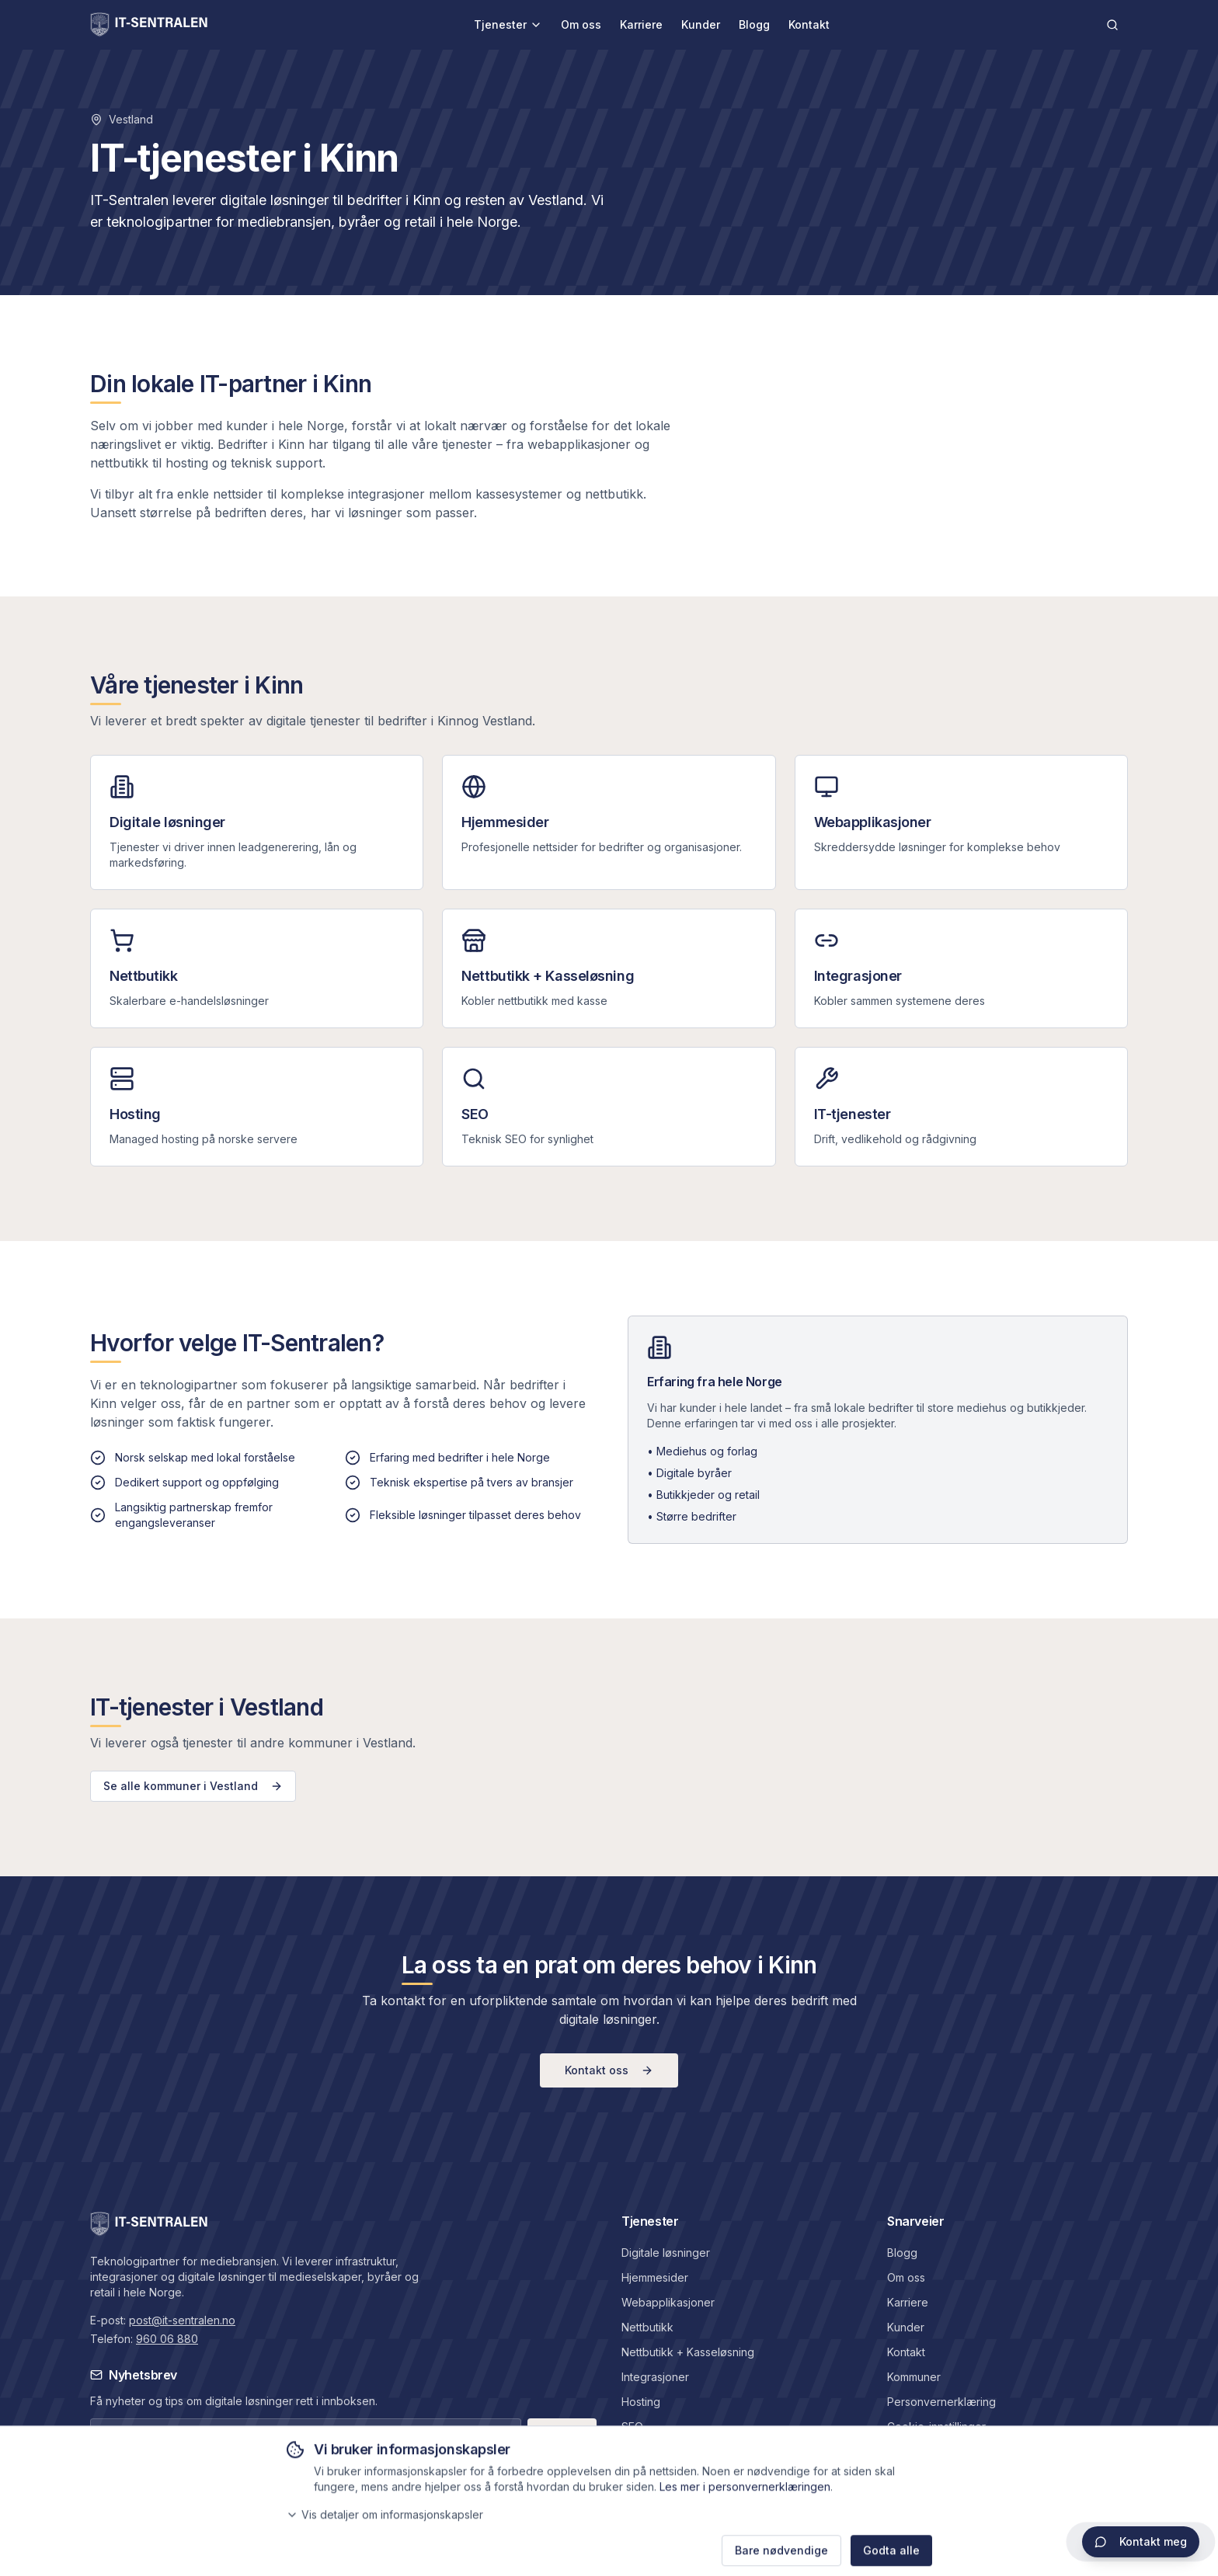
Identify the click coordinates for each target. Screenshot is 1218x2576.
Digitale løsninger (665, 2252)
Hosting (640, 2401)
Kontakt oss (609, 2070)
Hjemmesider (654, 2277)
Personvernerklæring (941, 2401)
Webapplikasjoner (668, 2302)
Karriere (641, 24)
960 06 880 (167, 2338)
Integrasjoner (655, 2376)
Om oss (581, 24)
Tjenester (508, 24)
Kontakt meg (1140, 2541)
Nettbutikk (647, 2327)
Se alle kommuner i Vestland (193, 1785)
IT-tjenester (650, 2451)
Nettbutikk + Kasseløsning (687, 2352)
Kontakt (809, 24)
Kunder (700, 24)
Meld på (562, 2433)
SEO (632, 2426)
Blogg (754, 24)
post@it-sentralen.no (182, 2320)
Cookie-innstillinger (936, 2426)
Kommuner (914, 2376)
